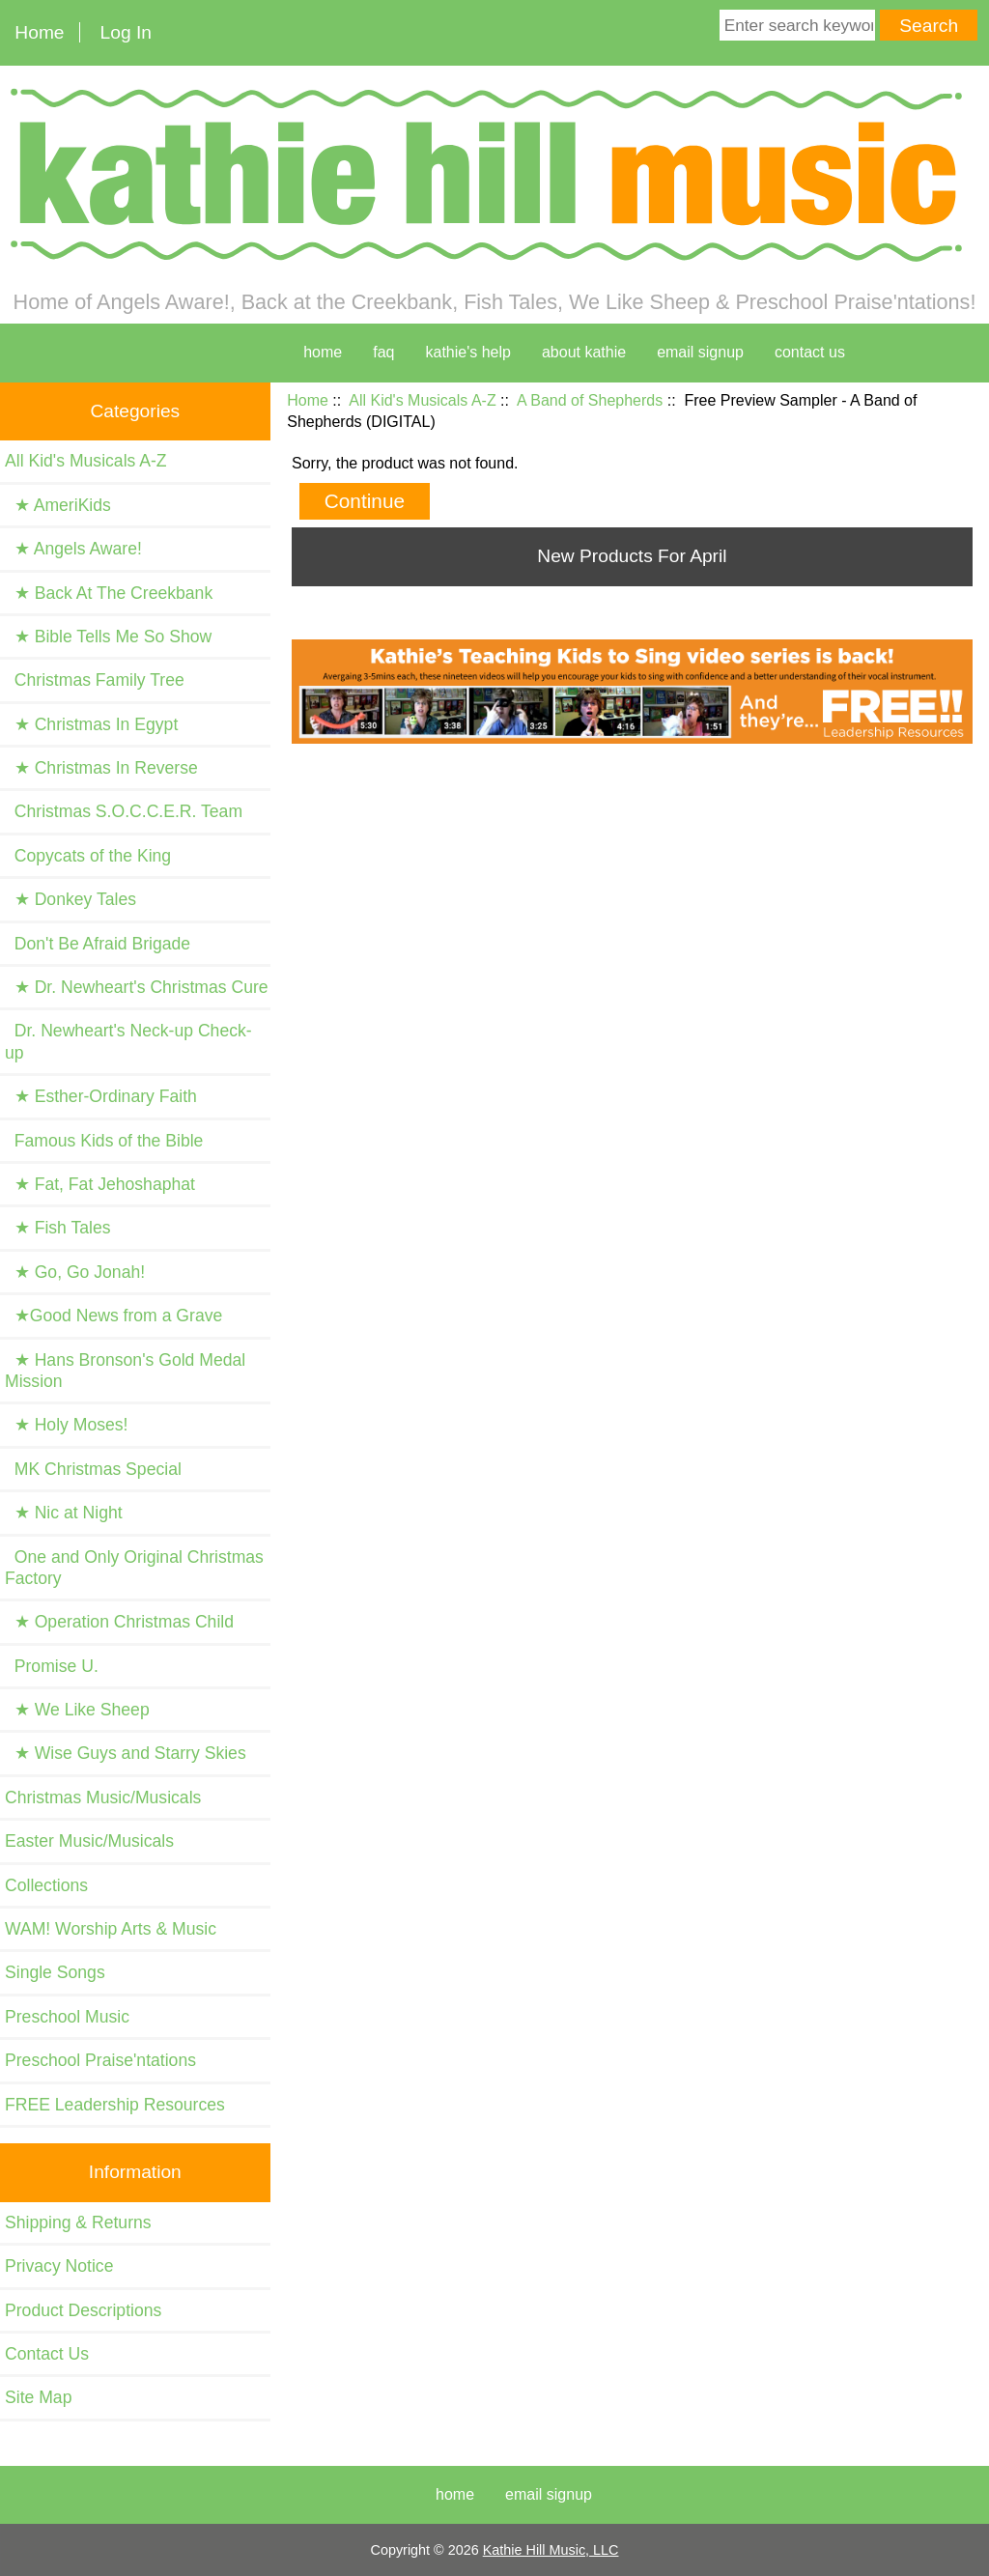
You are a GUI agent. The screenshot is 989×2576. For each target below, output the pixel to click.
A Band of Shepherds (590, 400)
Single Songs (55, 1972)
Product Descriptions (83, 2310)
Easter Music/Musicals (89, 1841)
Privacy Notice (59, 2266)
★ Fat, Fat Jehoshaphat (100, 1184)
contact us (810, 352)
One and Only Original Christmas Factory (134, 1567)
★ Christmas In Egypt (91, 724)
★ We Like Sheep (77, 1709)
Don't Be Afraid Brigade (97, 943)
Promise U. (52, 1666)
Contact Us (47, 2354)
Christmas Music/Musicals (103, 1797)
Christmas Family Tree (94, 680)
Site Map (38, 2397)
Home (39, 32)
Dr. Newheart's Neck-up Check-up (128, 1041)
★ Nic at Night (64, 1512)
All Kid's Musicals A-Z (422, 400)
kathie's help (467, 352)
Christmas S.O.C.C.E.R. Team (123, 811)
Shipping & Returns (78, 2222)
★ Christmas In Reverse (101, 768)
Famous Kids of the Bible (104, 1140)
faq (383, 352)
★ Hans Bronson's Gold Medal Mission (125, 1370)
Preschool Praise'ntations (100, 2060)
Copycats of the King (88, 855)
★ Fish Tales (58, 1227)
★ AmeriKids (58, 505)
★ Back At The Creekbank (108, 593)
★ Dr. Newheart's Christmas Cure (136, 987)
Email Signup (700, 352)
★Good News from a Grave (113, 1315)
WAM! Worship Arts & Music (110, 1929)
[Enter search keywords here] (797, 25)
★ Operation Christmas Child (119, 1621)
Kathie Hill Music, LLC (551, 2550)
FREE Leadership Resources (115, 2104)
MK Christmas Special (93, 1469)
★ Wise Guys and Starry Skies (125, 1753)
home (322, 352)
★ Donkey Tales (70, 899)
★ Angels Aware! (73, 548)
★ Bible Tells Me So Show (108, 636)
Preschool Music (67, 2016)
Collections (46, 1885)
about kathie (584, 352)
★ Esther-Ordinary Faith (101, 1096)
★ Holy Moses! (66, 1424)
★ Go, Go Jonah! (75, 1272)
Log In (126, 32)
